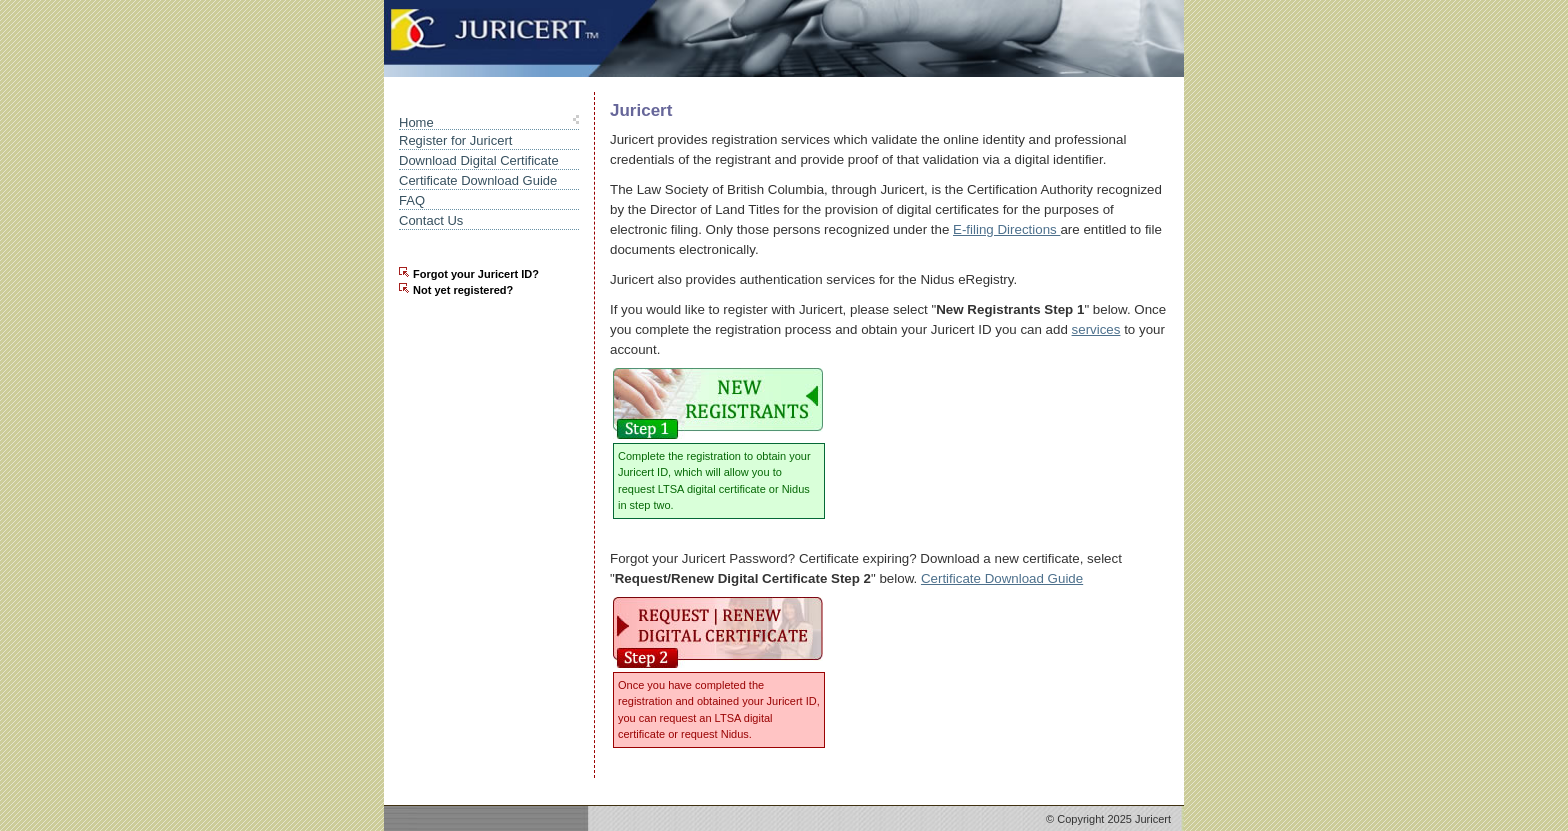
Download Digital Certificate (479, 160)
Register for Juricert (455, 140)
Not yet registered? (463, 290)
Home (416, 122)
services (1096, 329)
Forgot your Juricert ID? (476, 274)
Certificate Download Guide (478, 180)
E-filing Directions (1006, 229)
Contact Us (431, 220)
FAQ (412, 200)
